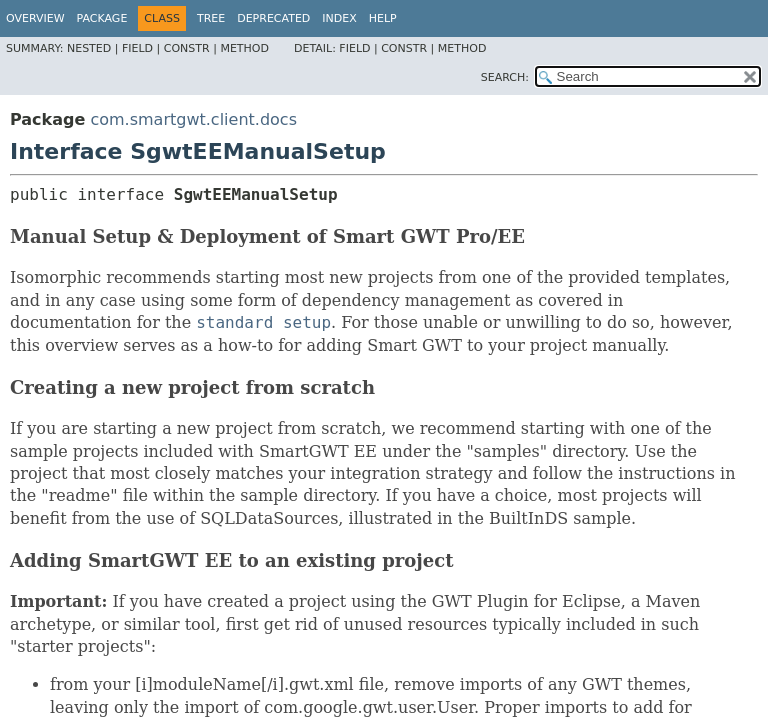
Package (102, 18)
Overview (35, 18)
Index (339, 18)
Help (383, 18)
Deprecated (273, 18)
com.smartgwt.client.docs (193, 119)
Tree (211, 18)
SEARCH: (505, 77)
